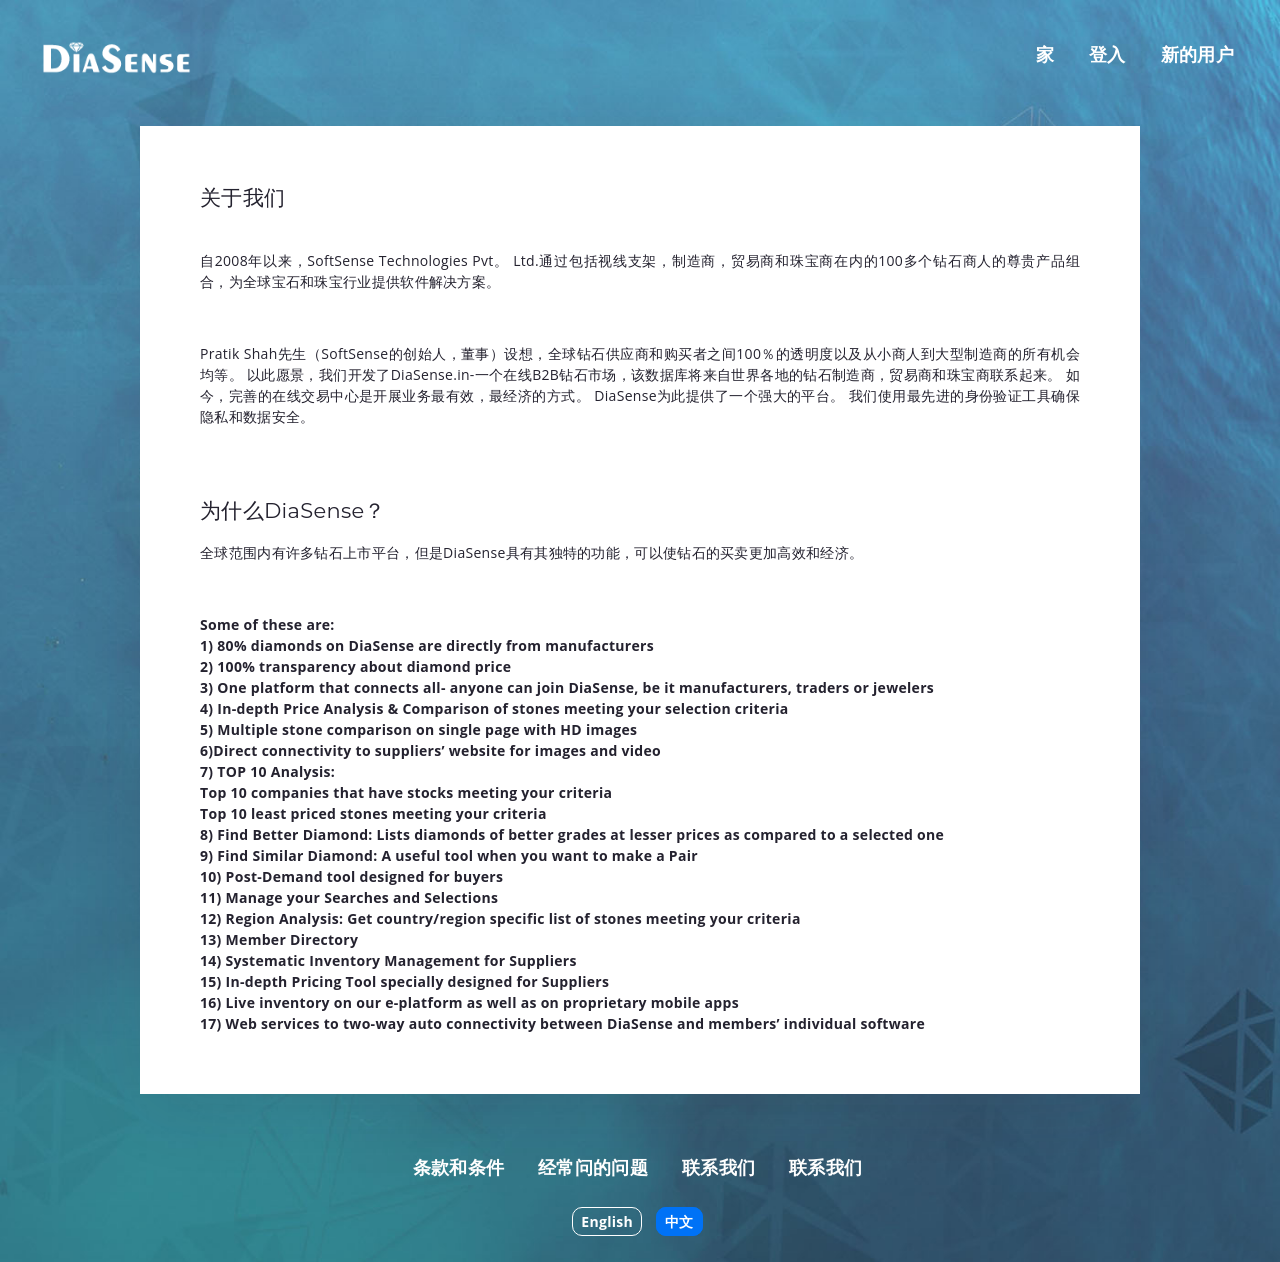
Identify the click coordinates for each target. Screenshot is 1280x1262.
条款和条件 (459, 1167)
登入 (1107, 54)
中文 (679, 1221)
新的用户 (1197, 54)
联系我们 (718, 1167)
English (607, 1221)
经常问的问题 (593, 1167)
